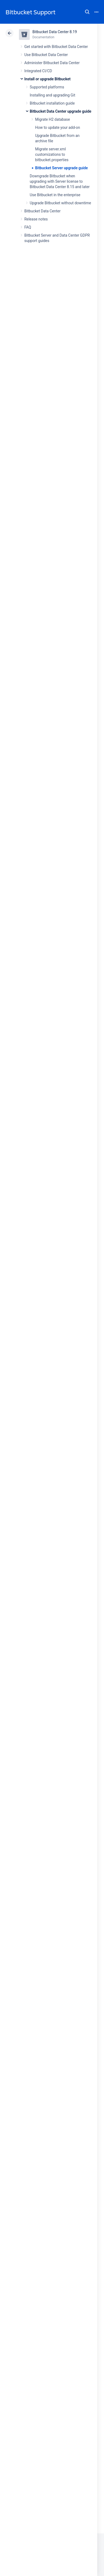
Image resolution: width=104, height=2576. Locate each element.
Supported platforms (47, 87)
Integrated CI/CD (38, 71)
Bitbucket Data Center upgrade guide (60, 111)
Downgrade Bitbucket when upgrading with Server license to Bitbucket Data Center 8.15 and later (60, 181)
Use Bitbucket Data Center (46, 55)
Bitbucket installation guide (52, 103)
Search (87, 12)
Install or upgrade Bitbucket (47, 79)
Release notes (36, 219)
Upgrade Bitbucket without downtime (60, 203)
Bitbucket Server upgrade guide (61, 168)
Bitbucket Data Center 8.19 (54, 32)
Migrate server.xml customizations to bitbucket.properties (51, 154)
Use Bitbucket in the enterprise (55, 195)
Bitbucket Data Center (42, 211)
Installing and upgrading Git (52, 95)
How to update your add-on (57, 127)
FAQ (27, 227)
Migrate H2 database (52, 119)
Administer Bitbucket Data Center (52, 63)
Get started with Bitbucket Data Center (56, 46)
